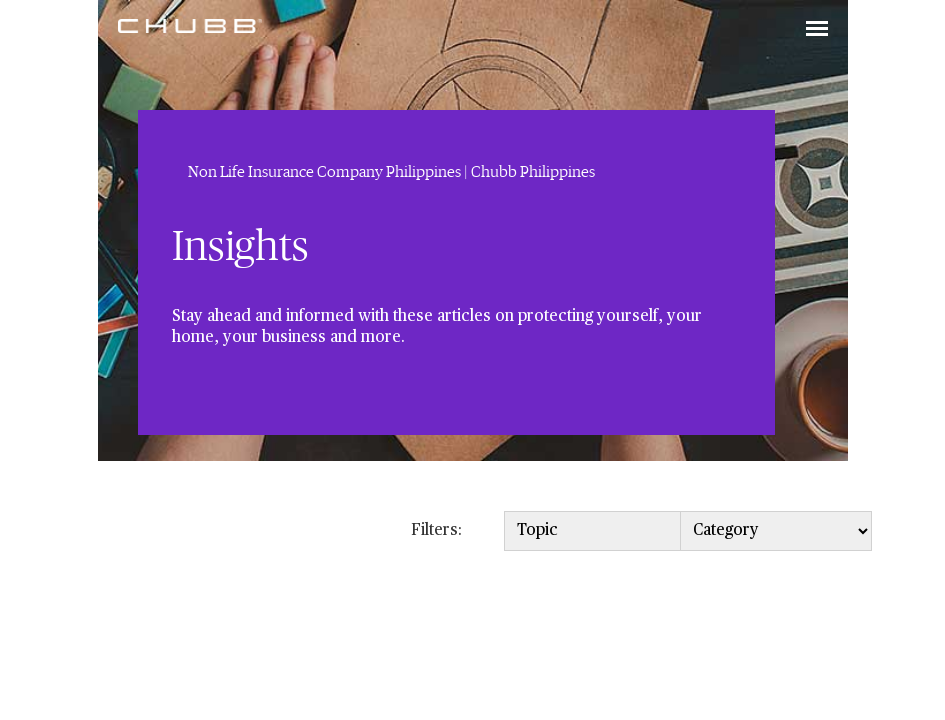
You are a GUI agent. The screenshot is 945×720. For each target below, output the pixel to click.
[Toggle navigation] (817, 30)
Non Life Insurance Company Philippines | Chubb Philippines (391, 172)
